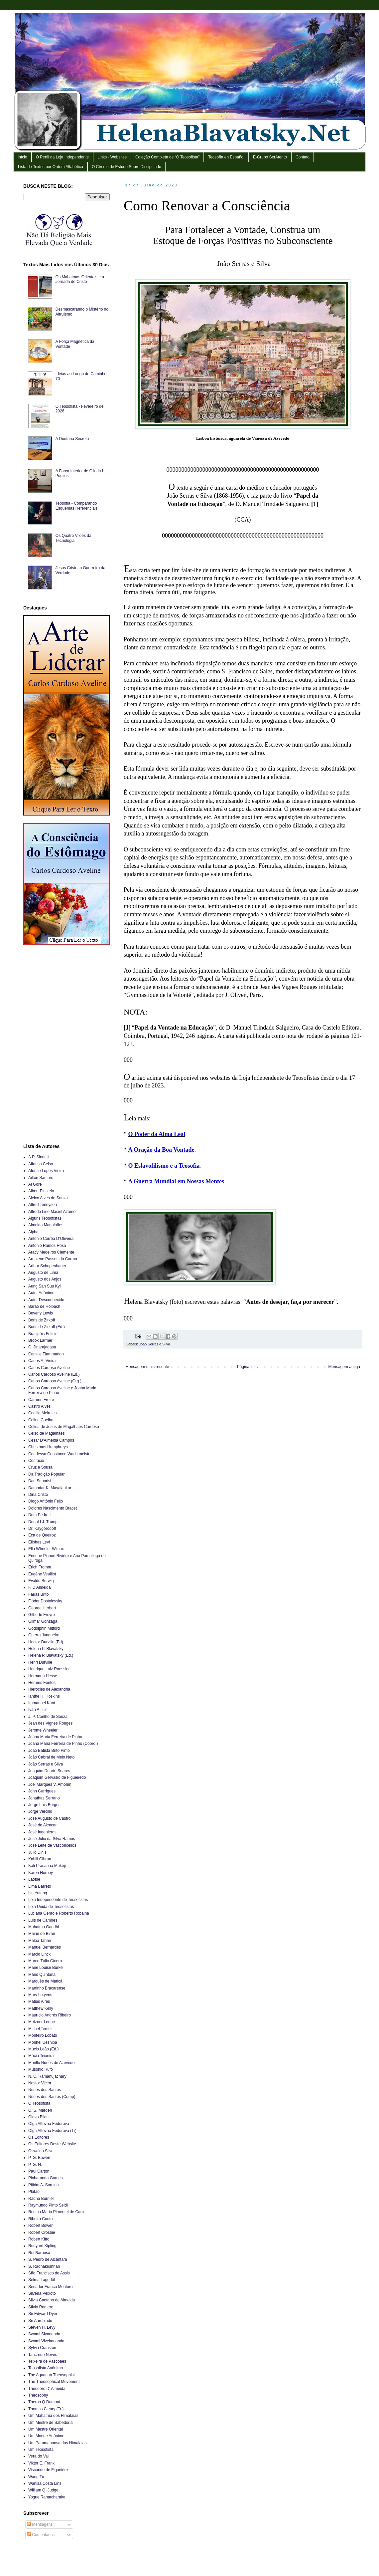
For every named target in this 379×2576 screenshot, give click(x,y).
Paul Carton (38, 2171)
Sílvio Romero (40, 2307)
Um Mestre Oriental (45, 2429)
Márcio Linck (39, 1954)
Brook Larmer (40, 1340)
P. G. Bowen (39, 2157)
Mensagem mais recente (147, 1366)
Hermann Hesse (42, 1676)
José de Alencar (42, 1825)
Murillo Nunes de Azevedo (51, 2062)
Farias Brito (38, 1594)
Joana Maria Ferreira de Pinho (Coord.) (63, 1743)
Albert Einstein (41, 1191)
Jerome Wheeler (43, 1730)
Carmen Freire (41, 1399)
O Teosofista (39, 2103)
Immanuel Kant (41, 1703)
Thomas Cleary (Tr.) (45, 2409)
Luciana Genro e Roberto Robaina (58, 1913)
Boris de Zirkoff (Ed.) (46, 1326)
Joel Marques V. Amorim (49, 1784)
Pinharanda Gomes (45, 2178)
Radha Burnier (41, 2198)
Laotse (34, 1879)
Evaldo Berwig (41, 1580)
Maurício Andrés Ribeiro (49, 2015)
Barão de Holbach (44, 1306)
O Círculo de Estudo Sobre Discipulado (126, 166)
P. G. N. (35, 2164)
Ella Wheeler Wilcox (46, 1548)
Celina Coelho (40, 1420)
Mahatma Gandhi (43, 1927)
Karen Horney (40, 1872)
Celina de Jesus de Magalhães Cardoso (63, 1426)
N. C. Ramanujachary (47, 2076)
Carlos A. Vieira (42, 1360)
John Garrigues (42, 1791)
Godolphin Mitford (44, 1628)
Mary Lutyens (40, 1994)
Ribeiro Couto (40, 2219)
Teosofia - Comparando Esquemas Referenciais (77, 505)
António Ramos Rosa (47, 1245)
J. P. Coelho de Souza (47, 1716)
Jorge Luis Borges (44, 1804)
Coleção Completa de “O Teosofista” (167, 157)
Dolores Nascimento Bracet (52, 1508)
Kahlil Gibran (39, 1859)
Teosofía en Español (226, 157)
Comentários (41, 2534)
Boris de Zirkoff (41, 1320)
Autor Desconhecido (46, 1299)
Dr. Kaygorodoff (42, 1528)
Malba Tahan (39, 1940)
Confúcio (36, 1460)
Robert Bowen (41, 2225)
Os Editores (38, 2137)
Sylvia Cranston (42, 2347)
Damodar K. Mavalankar (49, 1488)
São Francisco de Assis (49, 2273)
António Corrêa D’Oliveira (50, 1238)
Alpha (33, 1232)
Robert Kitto (38, 2239)
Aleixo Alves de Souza (48, 1198)
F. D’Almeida (39, 1587)
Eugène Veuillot (42, 1574)
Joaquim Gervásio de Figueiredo (57, 1777)
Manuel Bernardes (44, 1947)
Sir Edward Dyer (42, 2313)
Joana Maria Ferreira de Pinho (55, 1737)
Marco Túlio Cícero (45, 1961)
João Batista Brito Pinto (49, 1750)
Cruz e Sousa (40, 1467)
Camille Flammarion (46, 1354)
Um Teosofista (41, 2449)
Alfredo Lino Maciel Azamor (52, 1211)
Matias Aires (39, 2001)
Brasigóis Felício (43, 1333)
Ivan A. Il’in (38, 1709)
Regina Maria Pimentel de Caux (56, 2212)
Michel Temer (40, 2028)
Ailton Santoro (40, 1177)
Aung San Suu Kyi (44, 1286)
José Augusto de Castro (49, 1818)
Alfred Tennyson (42, 1204)
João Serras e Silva (154, 1344)
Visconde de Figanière (48, 2469)
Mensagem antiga (344, 1366)
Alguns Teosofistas (45, 1218)
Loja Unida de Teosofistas (51, 1906)
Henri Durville (40, 1662)
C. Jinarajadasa (42, 1347)
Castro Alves (39, 1406)
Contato (303, 157)
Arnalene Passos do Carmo (52, 1259)
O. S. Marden (40, 2110)
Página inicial (249, 1366)
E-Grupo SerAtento (270, 157)
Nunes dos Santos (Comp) (51, 2096)
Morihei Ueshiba (42, 2042)
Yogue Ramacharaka (46, 2497)
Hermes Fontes (42, 1682)
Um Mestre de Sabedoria (50, 2422)
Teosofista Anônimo (45, 2368)
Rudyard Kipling (42, 2245)
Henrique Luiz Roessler (49, 1669)
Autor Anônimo (41, 1292)
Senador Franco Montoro (50, 2286)
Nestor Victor (39, 2083)
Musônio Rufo (40, 2069)
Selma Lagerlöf (41, 2279)
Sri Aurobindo (40, 2320)
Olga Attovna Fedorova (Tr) (52, 2130)
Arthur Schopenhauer (47, 1266)
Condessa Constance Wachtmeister (60, 1454)
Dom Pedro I (39, 1515)
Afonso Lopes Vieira (46, 1170)
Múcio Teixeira (41, 2055)
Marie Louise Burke (45, 1967)
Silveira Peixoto (42, 2293)
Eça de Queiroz (42, 1535)
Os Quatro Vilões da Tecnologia (73, 538)
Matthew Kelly (40, 2008)
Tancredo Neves (42, 2354)
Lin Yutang (37, 1893)
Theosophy (38, 2395)
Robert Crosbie (41, 2232)
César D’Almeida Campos (51, 1440)
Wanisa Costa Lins (45, 2483)
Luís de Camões (42, 1920)
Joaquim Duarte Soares (49, 1770)
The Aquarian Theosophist (51, 2375)
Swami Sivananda (44, 2334)
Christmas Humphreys (48, 1447)
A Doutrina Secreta (72, 438)
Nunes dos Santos (44, 2089)
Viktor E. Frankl (42, 2463)
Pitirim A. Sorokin (43, 2185)
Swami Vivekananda (46, 2341)
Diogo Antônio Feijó (45, 1501)
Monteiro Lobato (42, 2035)
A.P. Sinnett (38, 1157)
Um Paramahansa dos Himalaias (57, 2443)
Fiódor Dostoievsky (45, 1601)
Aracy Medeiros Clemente (51, 1252)
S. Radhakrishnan (44, 2266)
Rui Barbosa (39, 2252)
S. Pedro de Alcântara (47, 2259)
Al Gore (35, 1184)
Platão (34, 2191)
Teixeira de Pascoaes (47, 2361)
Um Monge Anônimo (46, 2436)
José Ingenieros (42, 1832)
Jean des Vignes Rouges (50, 1723)
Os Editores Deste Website (52, 2144)
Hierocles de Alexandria (49, 1689)
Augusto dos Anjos (44, 1279)
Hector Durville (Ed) (45, 1642)
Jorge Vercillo (40, 1811)
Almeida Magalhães (45, 1225)
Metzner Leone (41, 2021)
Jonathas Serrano (44, 1798)
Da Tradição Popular (46, 1474)
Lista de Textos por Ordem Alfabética (50, 166)
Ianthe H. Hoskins (44, 1696)
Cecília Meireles (42, 1413)
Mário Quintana (42, 1974)
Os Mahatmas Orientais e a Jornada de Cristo (80, 279)
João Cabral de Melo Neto (51, 1757)
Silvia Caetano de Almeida (51, 2300)
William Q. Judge (43, 2490)
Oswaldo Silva (41, 2151)
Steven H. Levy (41, 2327)
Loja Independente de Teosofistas (58, 1899)
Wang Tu (36, 2476)
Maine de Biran (41, 1933)
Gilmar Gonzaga (42, 1621)
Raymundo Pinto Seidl (48, 2205)
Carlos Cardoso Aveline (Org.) (54, 1381)
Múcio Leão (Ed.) (43, 2049)
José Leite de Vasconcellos (52, 1845)
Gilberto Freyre (41, 1614)
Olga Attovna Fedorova (48, 2123)
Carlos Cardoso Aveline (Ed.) (54, 1374)
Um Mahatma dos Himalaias (53, 2415)
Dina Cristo (38, 1494)
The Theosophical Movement (54, 2381)
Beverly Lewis (40, 1313)
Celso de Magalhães (46, 1433)
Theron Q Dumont (44, 2402)
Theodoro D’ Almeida (46, 2388)
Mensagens (40, 2524)
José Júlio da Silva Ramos (51, 1838)
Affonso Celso (40, 1164)
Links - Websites (112, 157)
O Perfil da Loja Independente (62, 157)
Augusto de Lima (43, 1272)
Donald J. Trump (43, 1522)
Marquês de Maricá (45, 1981)
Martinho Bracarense (46, 1988)
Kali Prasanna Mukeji (47, 1865)
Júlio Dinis (37, 1852)
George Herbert (42, 1608)
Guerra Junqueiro (43, 1635)
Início (22, 157)
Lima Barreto (39, 1886)
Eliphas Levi (39, 1542)
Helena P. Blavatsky (45, 1648)
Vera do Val (38, 2456)
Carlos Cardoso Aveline (49, 1367)
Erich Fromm (39, 1567)
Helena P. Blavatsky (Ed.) (50, 1655)
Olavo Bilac (38, 2117)
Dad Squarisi (39, 1481)
